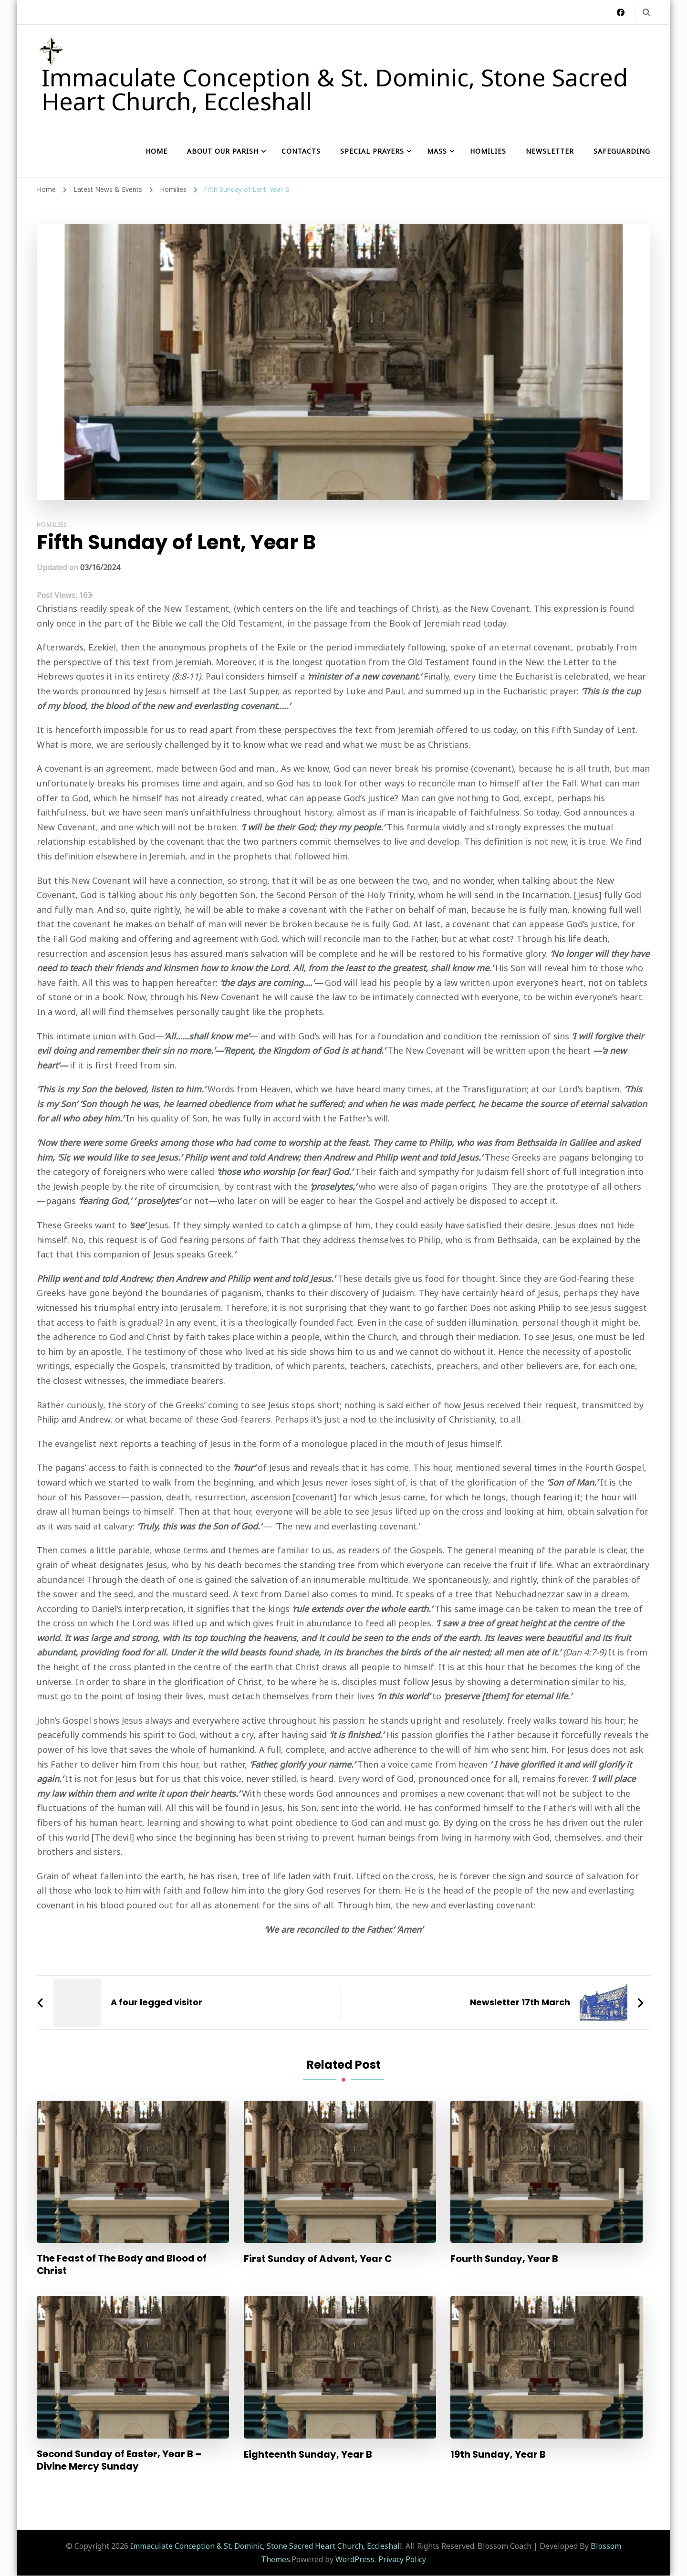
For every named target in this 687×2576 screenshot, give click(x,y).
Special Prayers (372, 151)
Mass (437, 151)
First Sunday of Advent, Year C (318, 2258)
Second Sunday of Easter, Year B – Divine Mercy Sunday (120, 2460)
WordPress (355, 2560)
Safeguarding (621, 151)
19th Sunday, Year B (498, 2454)
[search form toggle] (646, 12)
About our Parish (223, 151)
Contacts (301, 151)
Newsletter (550, 151)
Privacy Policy (402, 2560)
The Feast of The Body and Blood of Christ (122, 2264)
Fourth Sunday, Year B (504, 2258)
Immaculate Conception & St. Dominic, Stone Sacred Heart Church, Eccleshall (335, 89)
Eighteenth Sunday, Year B (308, 2454)
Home (156, 151)
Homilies (488, 151)
